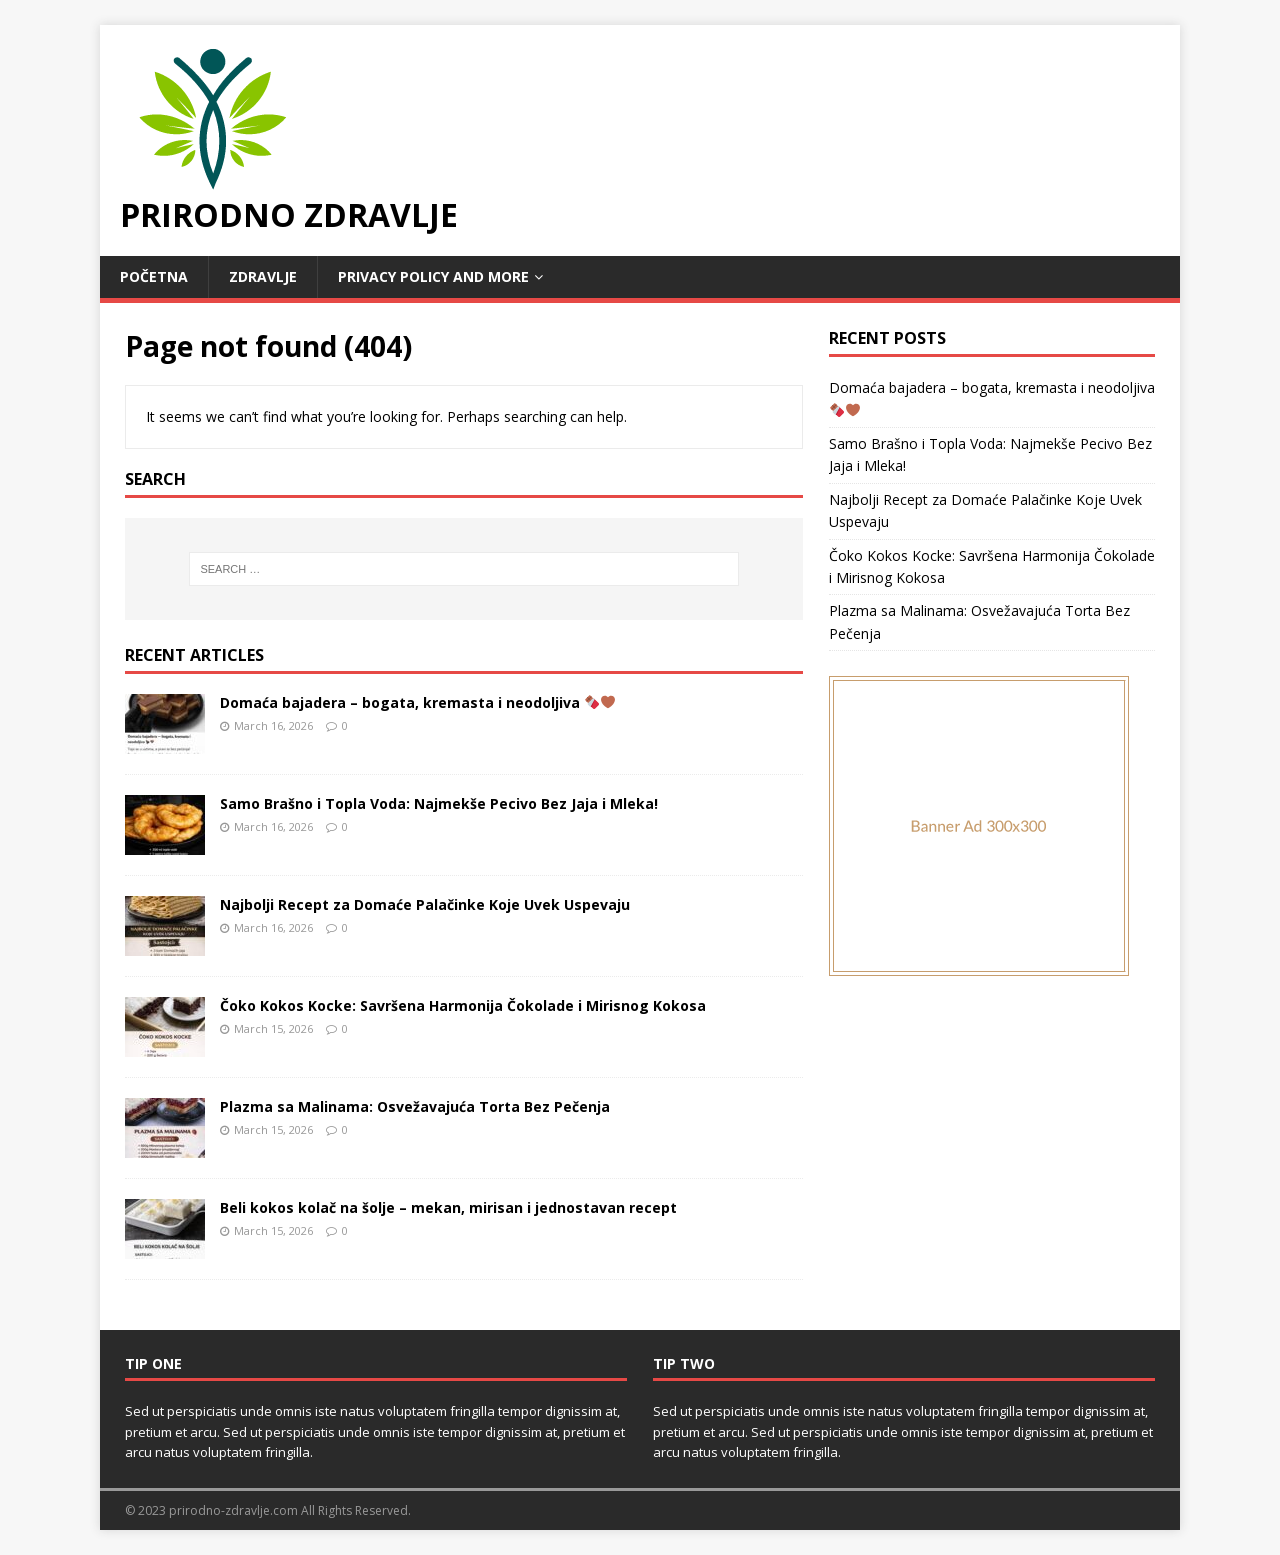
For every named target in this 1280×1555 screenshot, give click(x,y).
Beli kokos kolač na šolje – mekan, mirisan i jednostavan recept (448, 1207)
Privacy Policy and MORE (433, 276)
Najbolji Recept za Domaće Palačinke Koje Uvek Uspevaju (425, 904)
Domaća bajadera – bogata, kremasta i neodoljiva (417, 702)
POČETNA (154, 276)
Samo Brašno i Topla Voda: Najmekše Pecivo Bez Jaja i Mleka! (439, 803)
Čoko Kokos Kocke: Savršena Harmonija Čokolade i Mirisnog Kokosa (463, 1005)
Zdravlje (263, 276)
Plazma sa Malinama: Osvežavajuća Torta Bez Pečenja (415, 1106)
